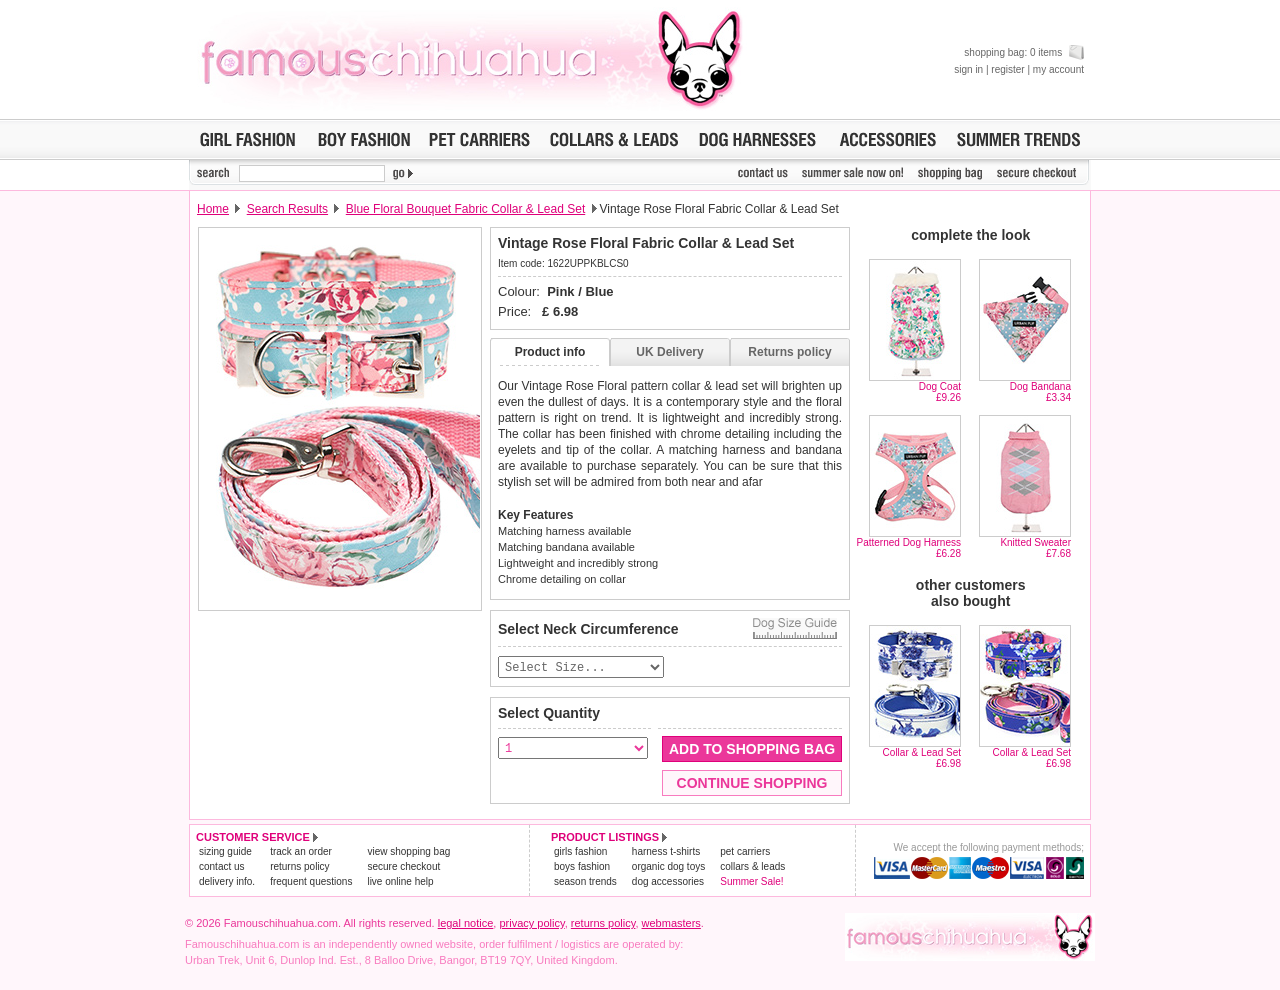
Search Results (287, 209)
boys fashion (582, 867)
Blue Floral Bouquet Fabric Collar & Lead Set (465, 209)
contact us (222, 867)
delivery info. (227, 882)
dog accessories (668, 882)
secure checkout (403, 867)
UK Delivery (669, 352)
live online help (400, 882)
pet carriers (745, 852)
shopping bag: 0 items (1024, 52)
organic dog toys (668, 867)
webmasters (671, 924)
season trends (585, 882)
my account (1058, 69)
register (1007, 69)
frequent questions (311, 882)
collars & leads (752, 867)
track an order (301, 852)
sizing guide (225, 852)
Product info (550, 352)
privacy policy (531, 924)
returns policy (299, 867)
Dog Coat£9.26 (940, 392)
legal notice (466, 924)
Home (213, 209)
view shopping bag (408, 852)
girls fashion (580, 852)
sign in (968, 69)
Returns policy (789, 352)
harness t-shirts (666, 852)
